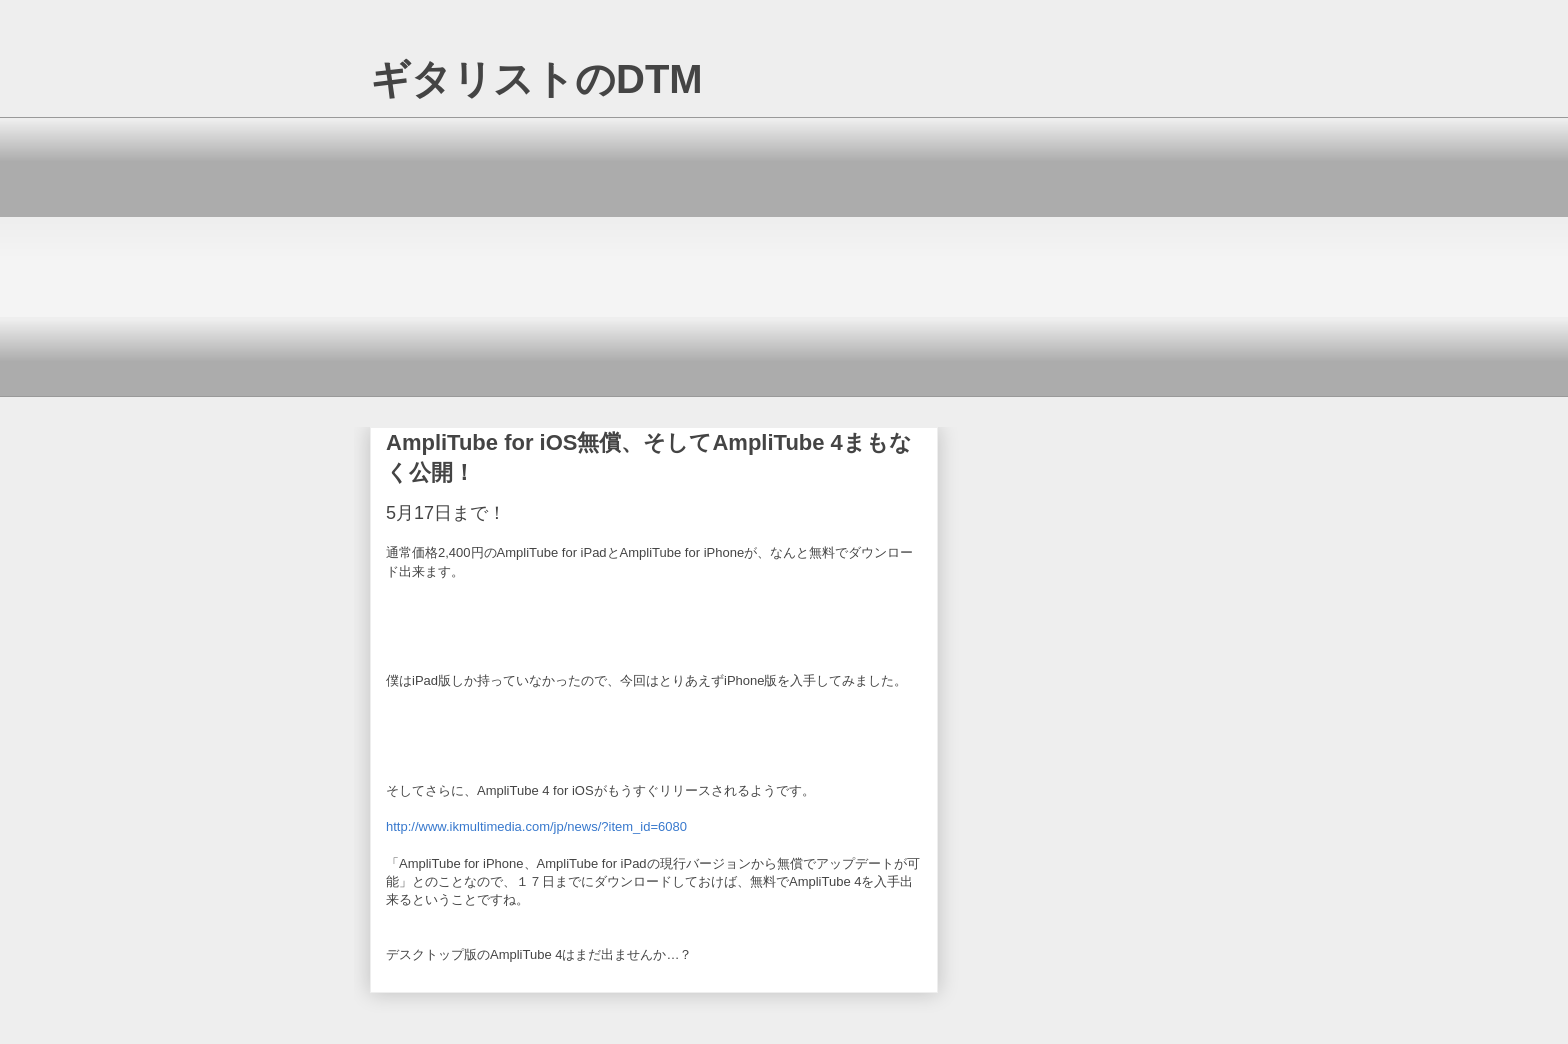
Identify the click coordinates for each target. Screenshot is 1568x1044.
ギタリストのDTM (536, 79)
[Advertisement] (784, 257)
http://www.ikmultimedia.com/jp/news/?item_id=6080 (536, 826)
